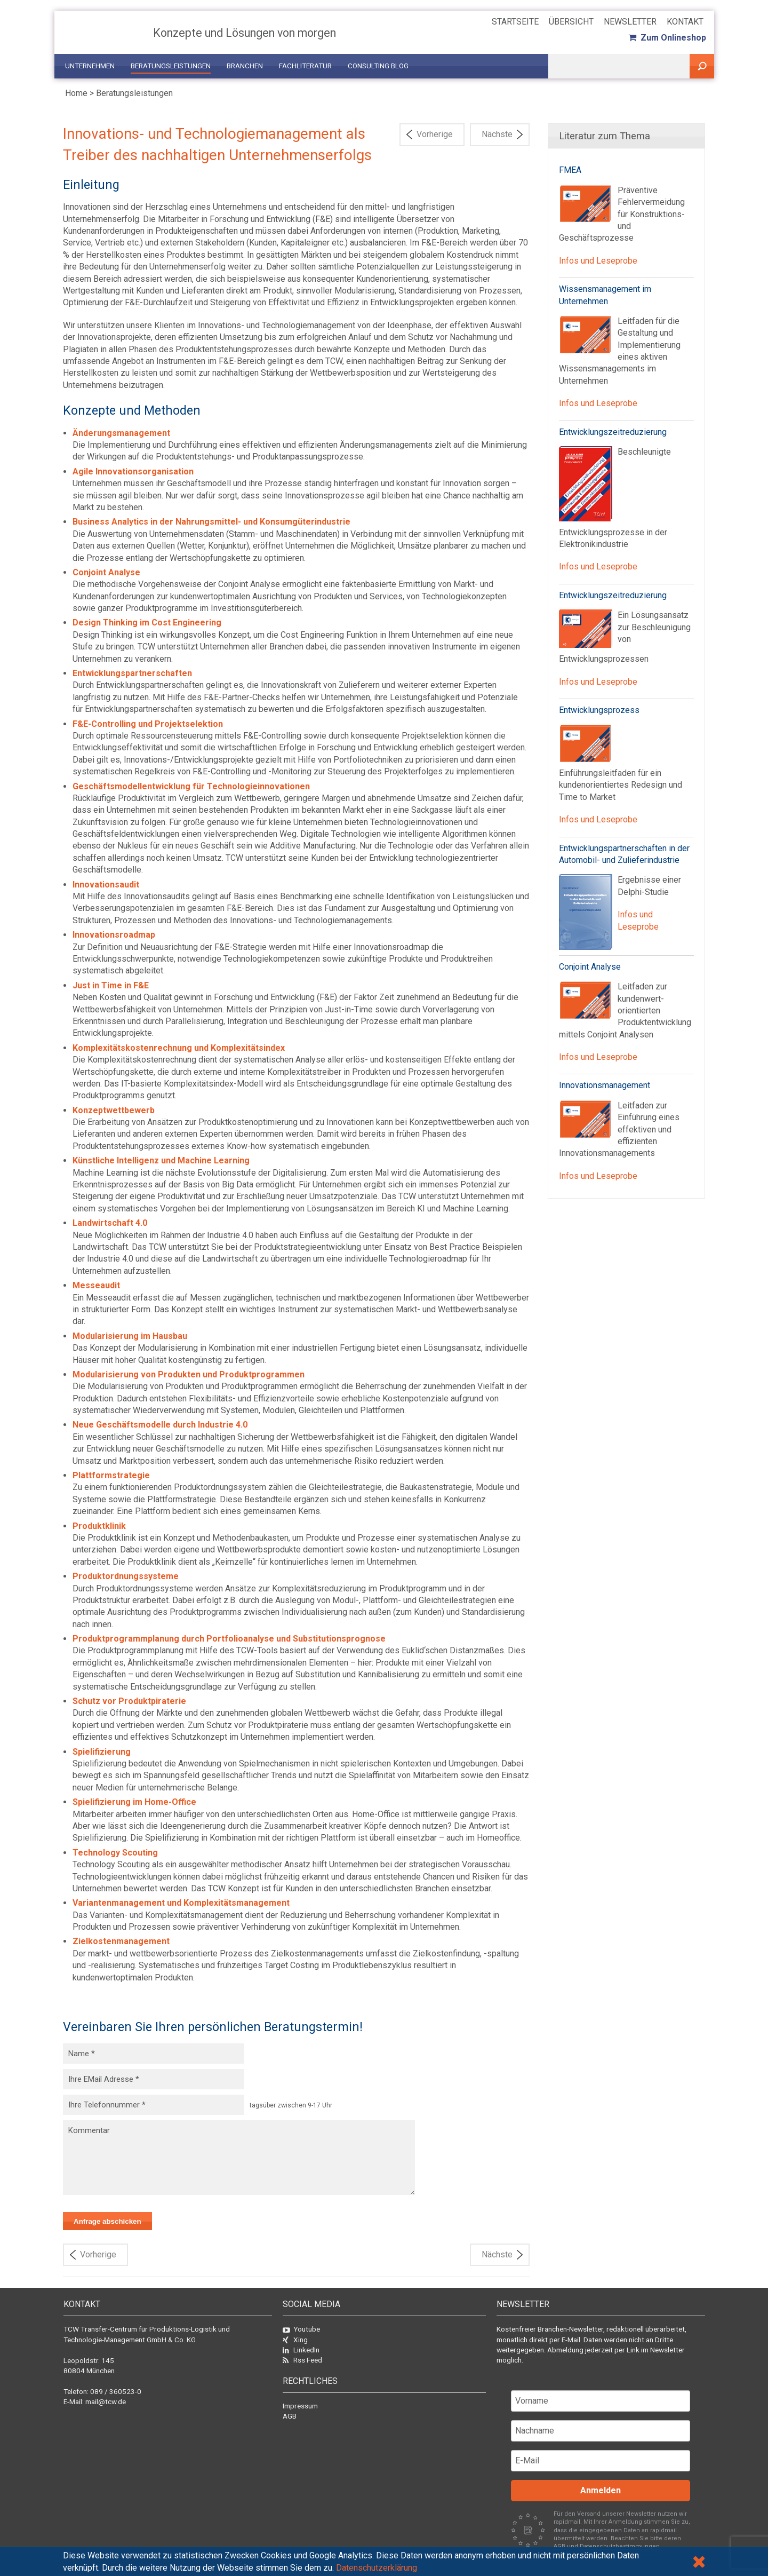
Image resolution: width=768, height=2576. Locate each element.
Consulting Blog (378, 66)
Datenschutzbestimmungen (620, 2546)
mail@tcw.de (105, 2401)
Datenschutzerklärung (376, 2568)
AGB (290, 2416)
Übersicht (571, 22)
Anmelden (600, 2490)
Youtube (301, 2329)
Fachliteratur (305, 66)
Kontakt (685, 22)
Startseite (515, 22)
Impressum (300, 2405)
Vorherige (435, 134)
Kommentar (239, 2157)
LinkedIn (301, 2349)
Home (76, 93)
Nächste (497, 134)
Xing (295, 2339)
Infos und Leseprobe (598, 261)
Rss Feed (302, 2360)
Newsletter (630, 22)
